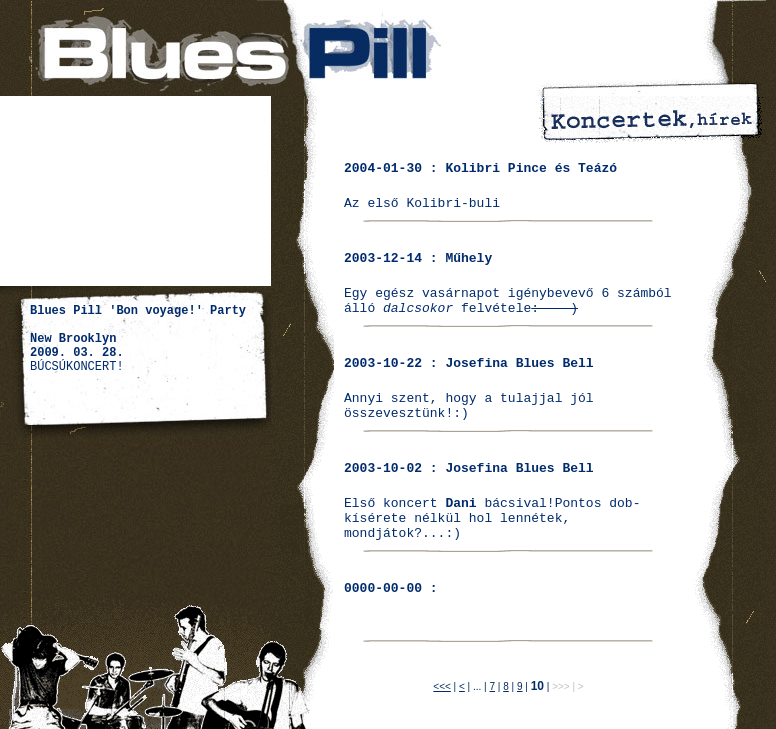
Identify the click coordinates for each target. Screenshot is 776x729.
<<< (442, 686)
